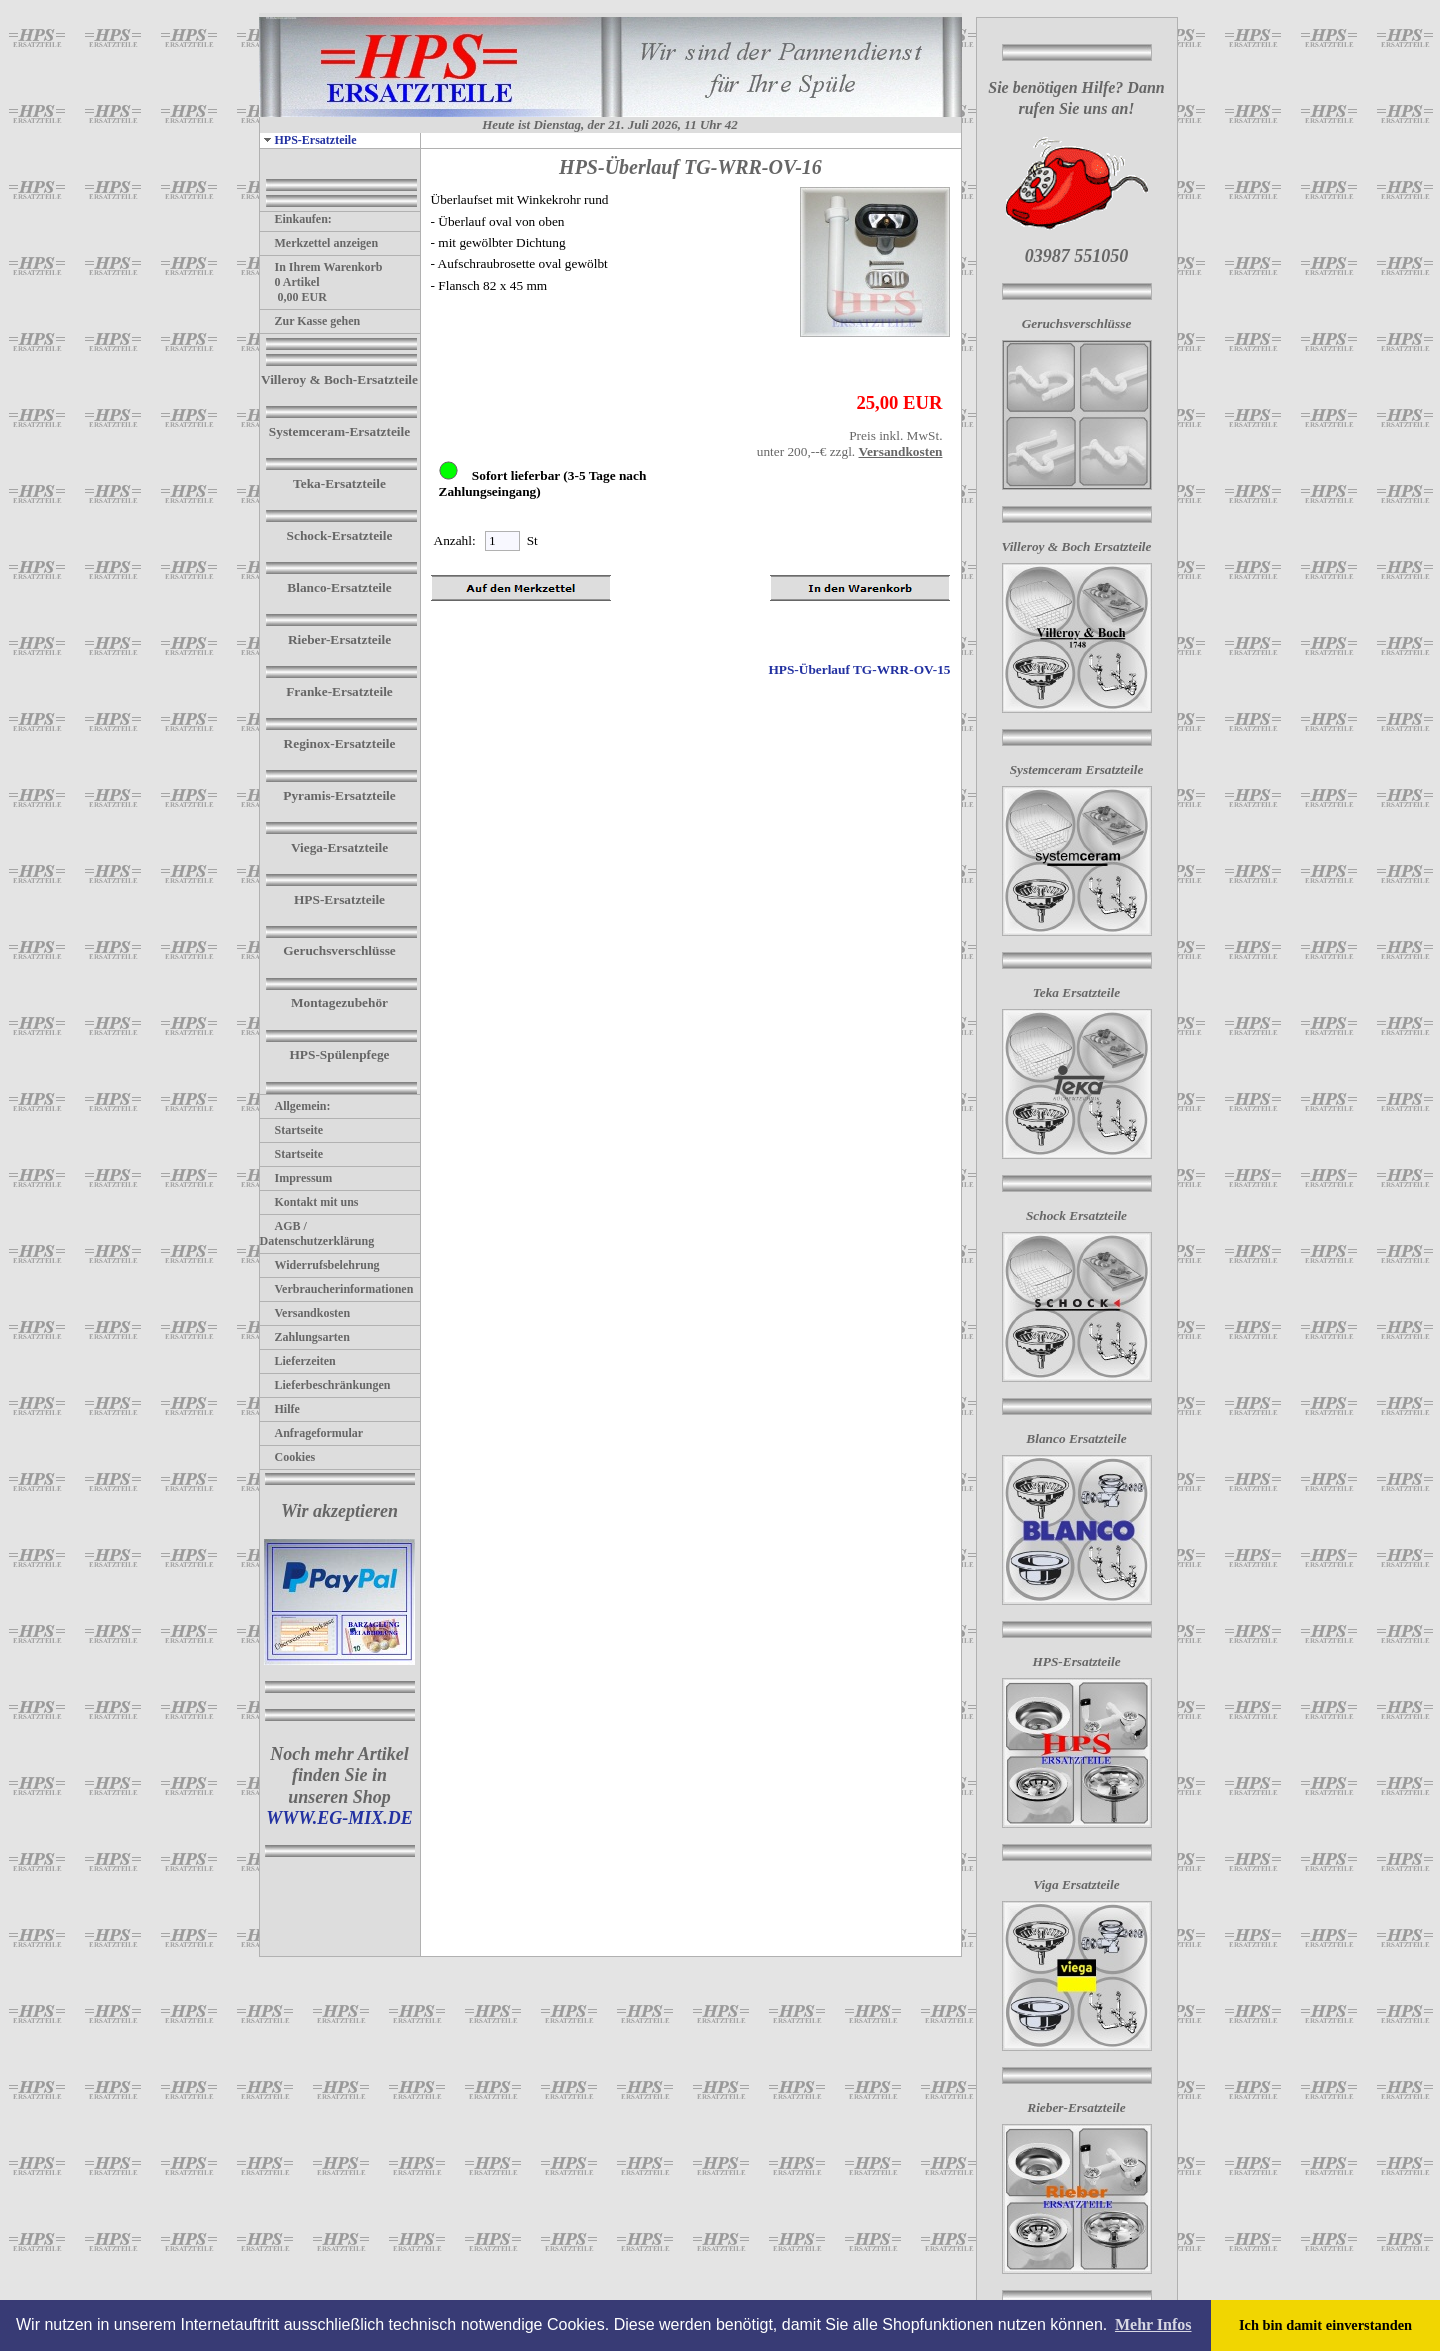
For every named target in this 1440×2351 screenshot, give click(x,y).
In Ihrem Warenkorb (321, 267)
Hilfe (280, 1409)
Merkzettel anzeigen (319, 243)
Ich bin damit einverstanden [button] (1325, 2325)
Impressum (296, 1178)
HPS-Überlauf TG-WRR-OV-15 (859, 669)
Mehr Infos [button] (1153, 2324)
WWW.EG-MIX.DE (339, 1818)
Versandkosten (305, 1313)
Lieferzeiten (298, 1361)
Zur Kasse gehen (310, 321)
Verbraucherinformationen (337, 1289)
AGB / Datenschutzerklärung (317, 1233)
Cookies (288, 1457)
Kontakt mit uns (309, 1202)
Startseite (292, 1130)
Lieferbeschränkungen (325, 1385)
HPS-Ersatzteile (308, 140)
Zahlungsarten (305, 1337)
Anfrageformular (312, 1433)
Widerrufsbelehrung (320, 1265)
